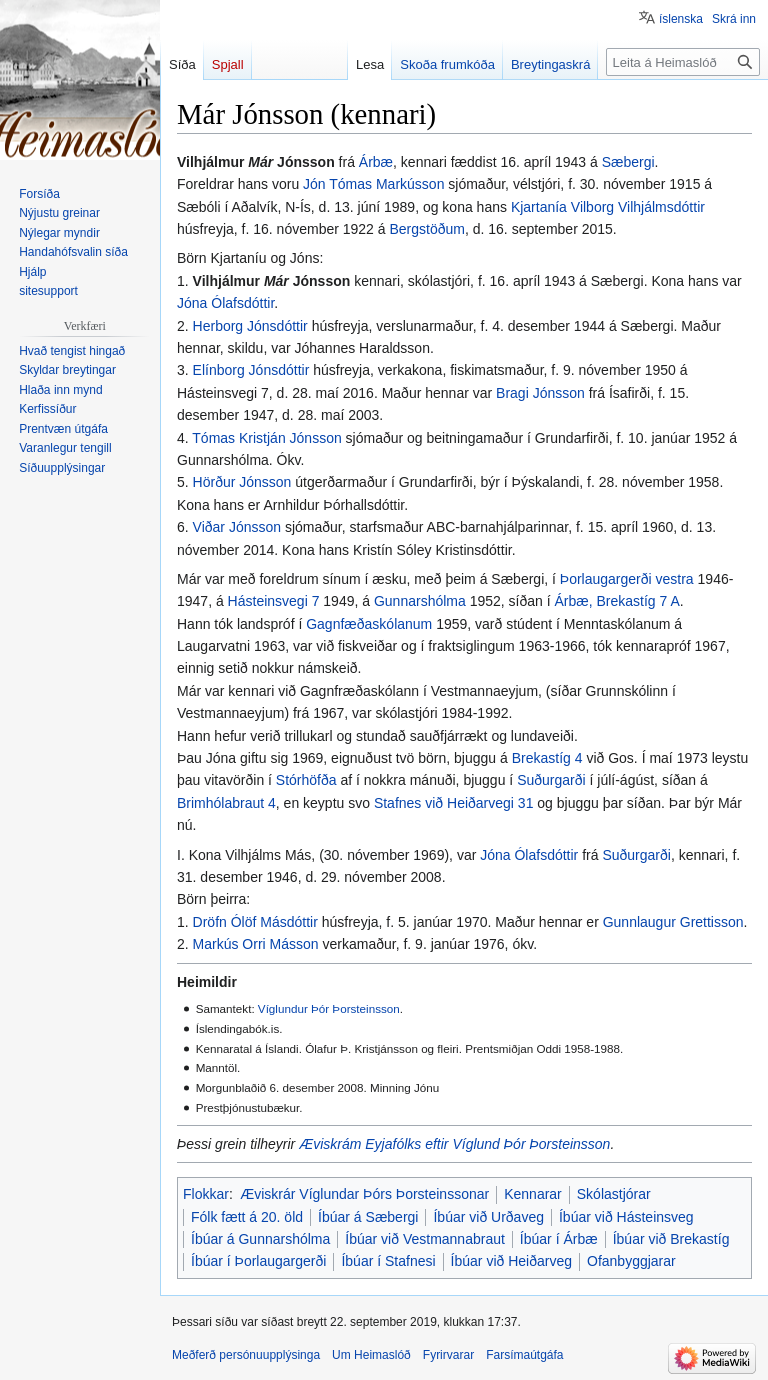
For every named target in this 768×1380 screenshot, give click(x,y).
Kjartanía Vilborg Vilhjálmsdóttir (608, 207)
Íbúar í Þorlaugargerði (258, 1261)
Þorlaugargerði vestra (627, 579)
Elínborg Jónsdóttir (251, 370)
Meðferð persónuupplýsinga (246, 1355)
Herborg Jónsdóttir (250, 326)
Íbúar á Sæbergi (368, 1217)
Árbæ (376, 162)
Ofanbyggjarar (631, 1261)
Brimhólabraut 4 (226, 803)
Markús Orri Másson (256, 944)
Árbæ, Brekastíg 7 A (617, 601)
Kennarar (533, 1194)
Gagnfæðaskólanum (369, 624)
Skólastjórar (614, 1194)
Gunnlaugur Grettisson (673, 922)
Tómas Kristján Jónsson (266, 438)
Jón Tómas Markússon (373, 184)
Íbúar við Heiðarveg (511, 1261)
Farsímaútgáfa (524, 1355)
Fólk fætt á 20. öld (247, 1217)
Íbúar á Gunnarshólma (260, 1239)
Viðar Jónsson (237, 527)
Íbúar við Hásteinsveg (626, 1217)
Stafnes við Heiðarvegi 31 (454, 803)
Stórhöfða (306, 780)
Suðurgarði (551, 780)
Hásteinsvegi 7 (274, 601)
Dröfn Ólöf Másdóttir (255, 922)
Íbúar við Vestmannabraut (425, 1239)
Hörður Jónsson (242, 482)
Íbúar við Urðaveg (488, 1217)
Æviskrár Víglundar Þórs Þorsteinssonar (364, 1194)
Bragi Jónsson (540, 393)
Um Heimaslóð (371, 1355)
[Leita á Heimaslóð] (683, 62)
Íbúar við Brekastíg (671, 1239)
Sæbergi (628, 162)
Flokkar (206, 1194)
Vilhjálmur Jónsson (272, 281)
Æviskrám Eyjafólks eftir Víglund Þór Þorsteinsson (454, 1144)
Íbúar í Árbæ (559, 1239)
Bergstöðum (426, 229)
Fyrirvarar (448, 1355)
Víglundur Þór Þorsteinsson (329, 1008)
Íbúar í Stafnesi (388, 1261)
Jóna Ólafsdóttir (225, 303)
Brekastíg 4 (547, 758)
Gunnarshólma (420, 601)
